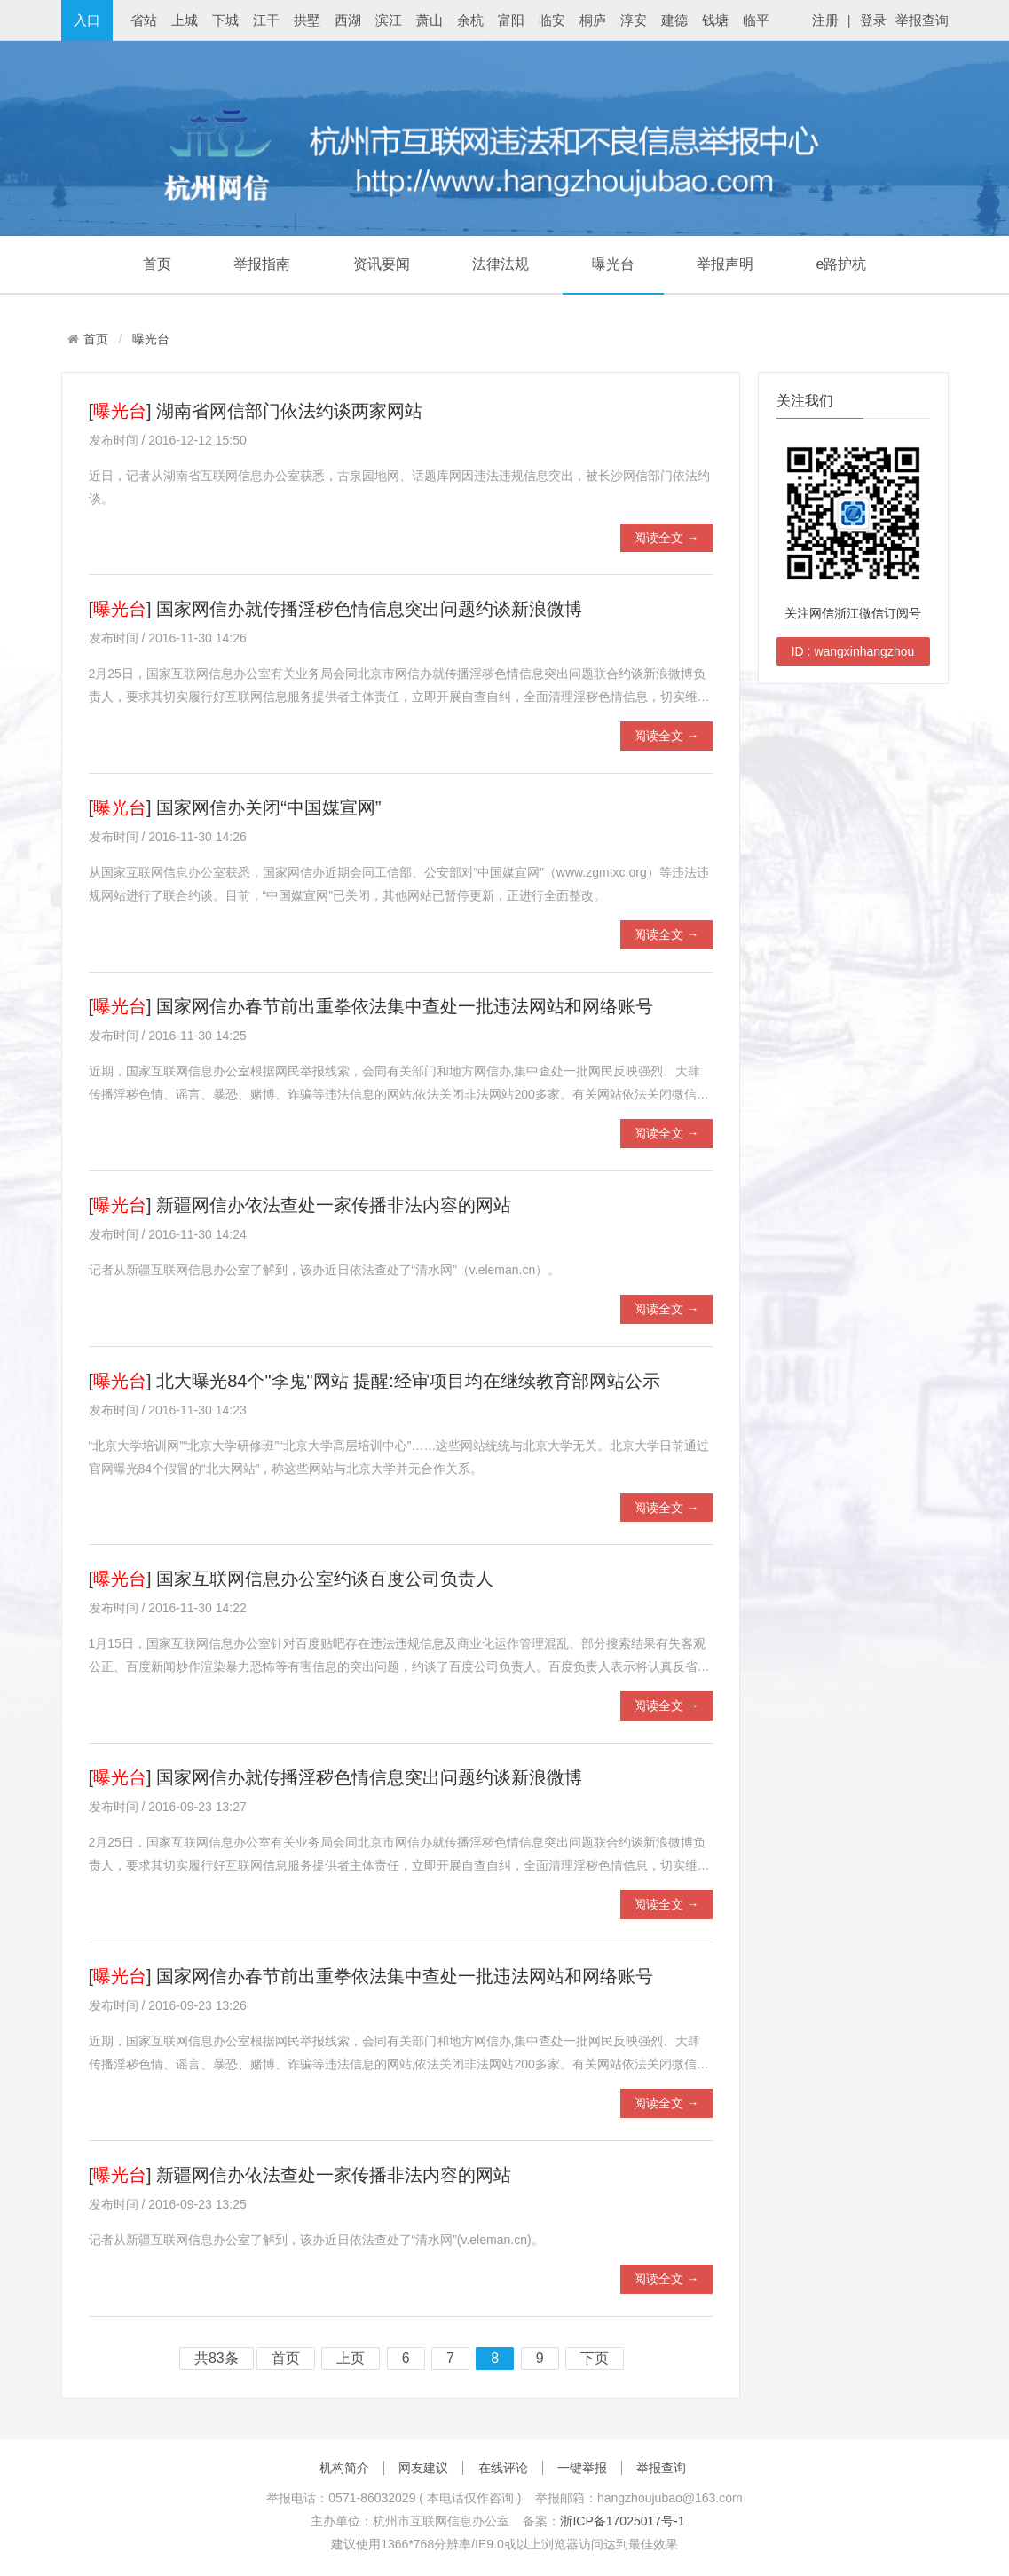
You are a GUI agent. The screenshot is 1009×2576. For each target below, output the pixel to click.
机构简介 (344, 2468)
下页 (594, 2359)
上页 (350, 2359)
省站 (143, 20)
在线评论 (503, 2468)
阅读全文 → (666, 538)
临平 (756, 20)
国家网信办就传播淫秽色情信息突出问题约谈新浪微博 (369, 608)
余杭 (470, 20)
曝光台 (613, 264)
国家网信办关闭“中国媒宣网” (268, 807)
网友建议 (423, 2468)
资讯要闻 (381, 264)
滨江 (388, 20)
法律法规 (500, 264)
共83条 (216, 2359)
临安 (552, 20)
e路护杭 (841, 264)
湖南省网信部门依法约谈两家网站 (289, 411)
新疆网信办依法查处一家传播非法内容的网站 (333, 1205)
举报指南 (261, 264)
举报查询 (922, 20)
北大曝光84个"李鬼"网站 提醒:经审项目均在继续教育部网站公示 (408, 1380)
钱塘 (715, 20)
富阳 (511, 20)
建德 (674, 20)
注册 (825, 20)
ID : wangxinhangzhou (853, 651)
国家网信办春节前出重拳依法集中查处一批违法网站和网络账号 (404, 1006)
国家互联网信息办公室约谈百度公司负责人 (324, 1578)
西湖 (348, 20)
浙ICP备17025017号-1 (622, 2521)
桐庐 (592, 20)
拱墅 (307, 20)
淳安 (633, 20)
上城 (184, 20)
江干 (266, 20)
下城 (225, 20)
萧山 (429, 20)
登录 (873, 20)
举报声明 (725, 264)
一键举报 (582, 2468)
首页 (157, 264)
